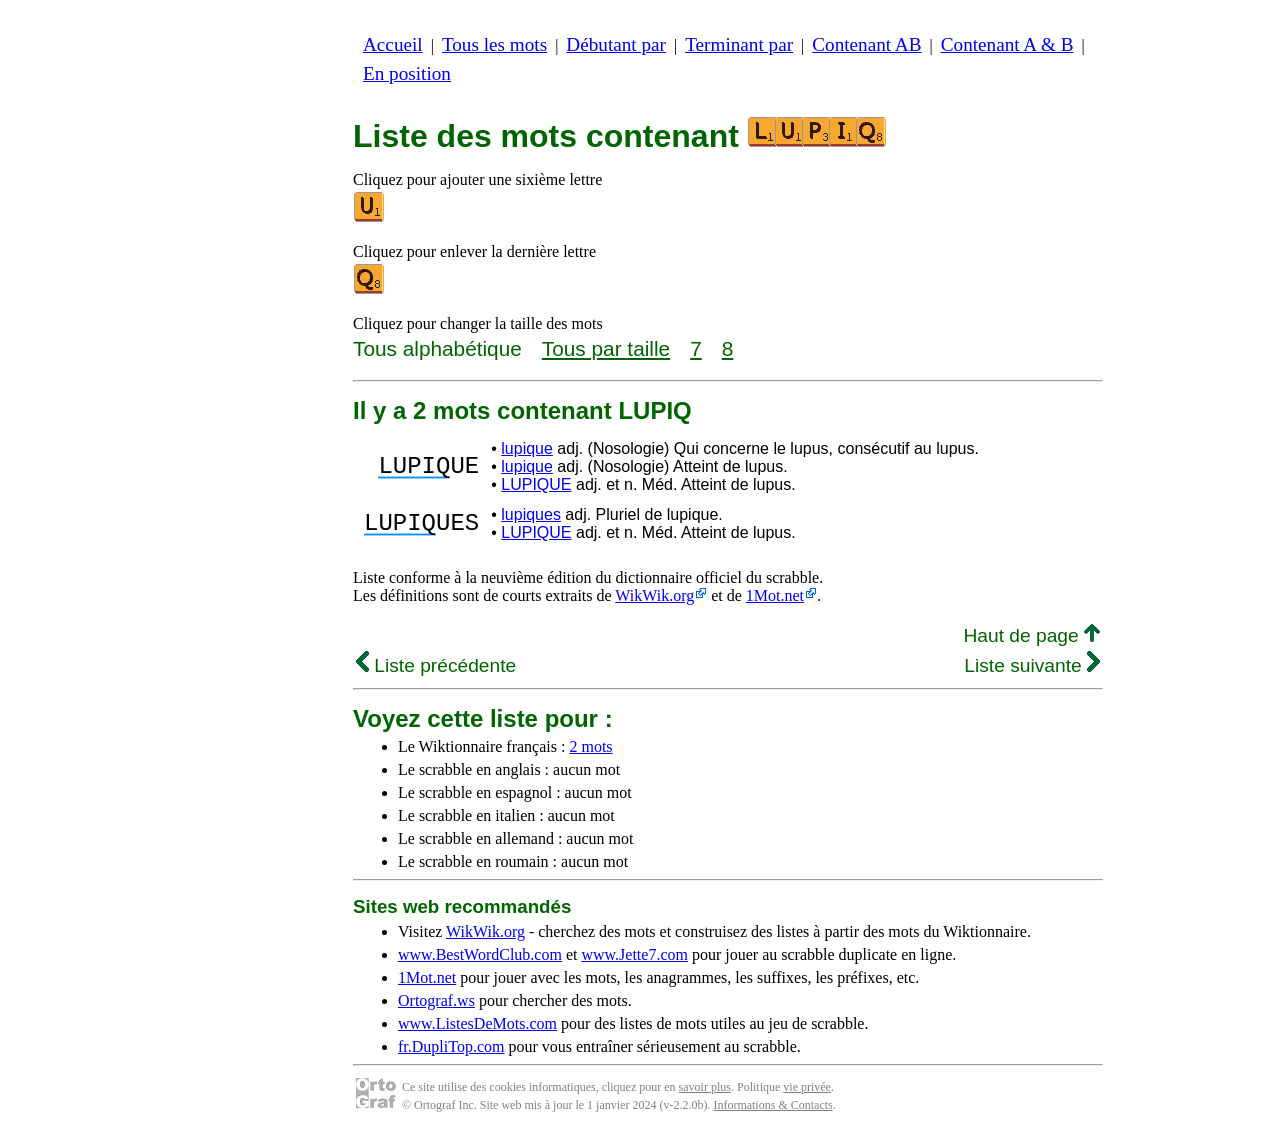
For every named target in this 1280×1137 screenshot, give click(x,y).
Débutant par (616, 44)
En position (407, 73)
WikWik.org (654, 595)
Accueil (393, 44)
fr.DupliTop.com (451, 1046)
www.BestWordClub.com (480, 954)
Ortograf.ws (436, 1000)
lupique (527, 448)
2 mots (590, 746)
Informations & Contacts (772, 1105)
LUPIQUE (536, 484)
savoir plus (705, 1087)
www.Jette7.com (634, 954)
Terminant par (739, 44)
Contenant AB (866, 44)
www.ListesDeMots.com (477, 1023)
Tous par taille (606, 348)
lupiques (531, 514)
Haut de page (1031, 635)
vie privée (807, 1087)
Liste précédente (436, 665)
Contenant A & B (1007, 44)
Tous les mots (494, 44)
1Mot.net (775, 595)
